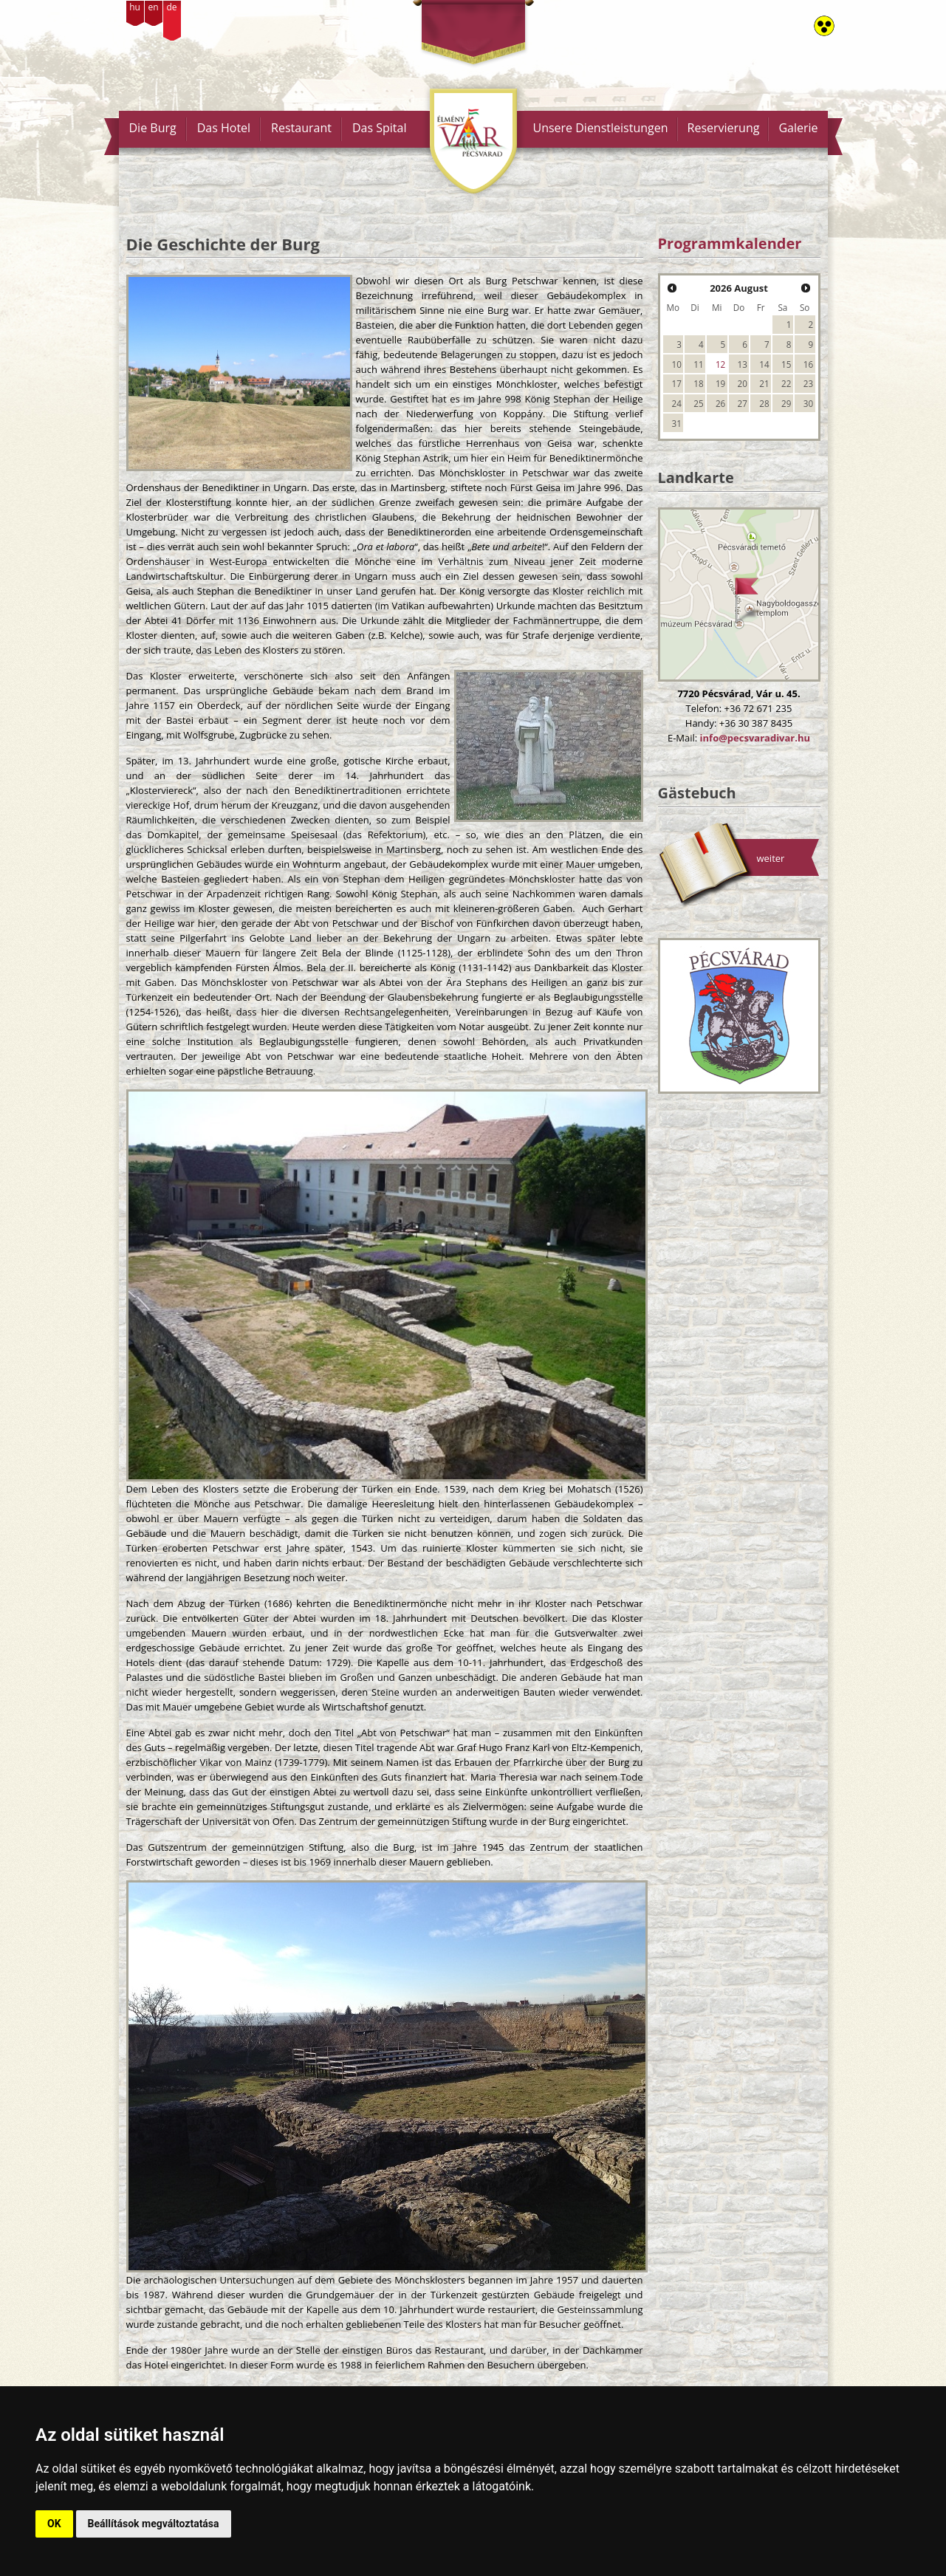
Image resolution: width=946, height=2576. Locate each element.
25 (698, 403)
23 (808, 383)
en (153, 7)
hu (134, 7)
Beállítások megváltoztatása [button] (153, 2523)
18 (698, 383)
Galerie (798, 128)
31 (677, 423)
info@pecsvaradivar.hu (755, 737)
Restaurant (301, 128)
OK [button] (54, 2523)
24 (677, 403)
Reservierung (724, 128)
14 (764, 364)
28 (764, 403)
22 (786, 383)
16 (808, 364)
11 (698, 364)
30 (808, 403)
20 (742, 383)
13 (742, 364)
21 (764, 383)
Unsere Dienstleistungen (600, 128)
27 (742, 403)
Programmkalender (730, 243)
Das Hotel (223, 128)
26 (720, 403)
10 (677, 364)
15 (786, 364)
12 (720, 364)
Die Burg (152, 128)
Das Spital (379, 128)
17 (677, 383)
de (171, 7)
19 (720, 383)
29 (786, 403)
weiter (771, 858)
